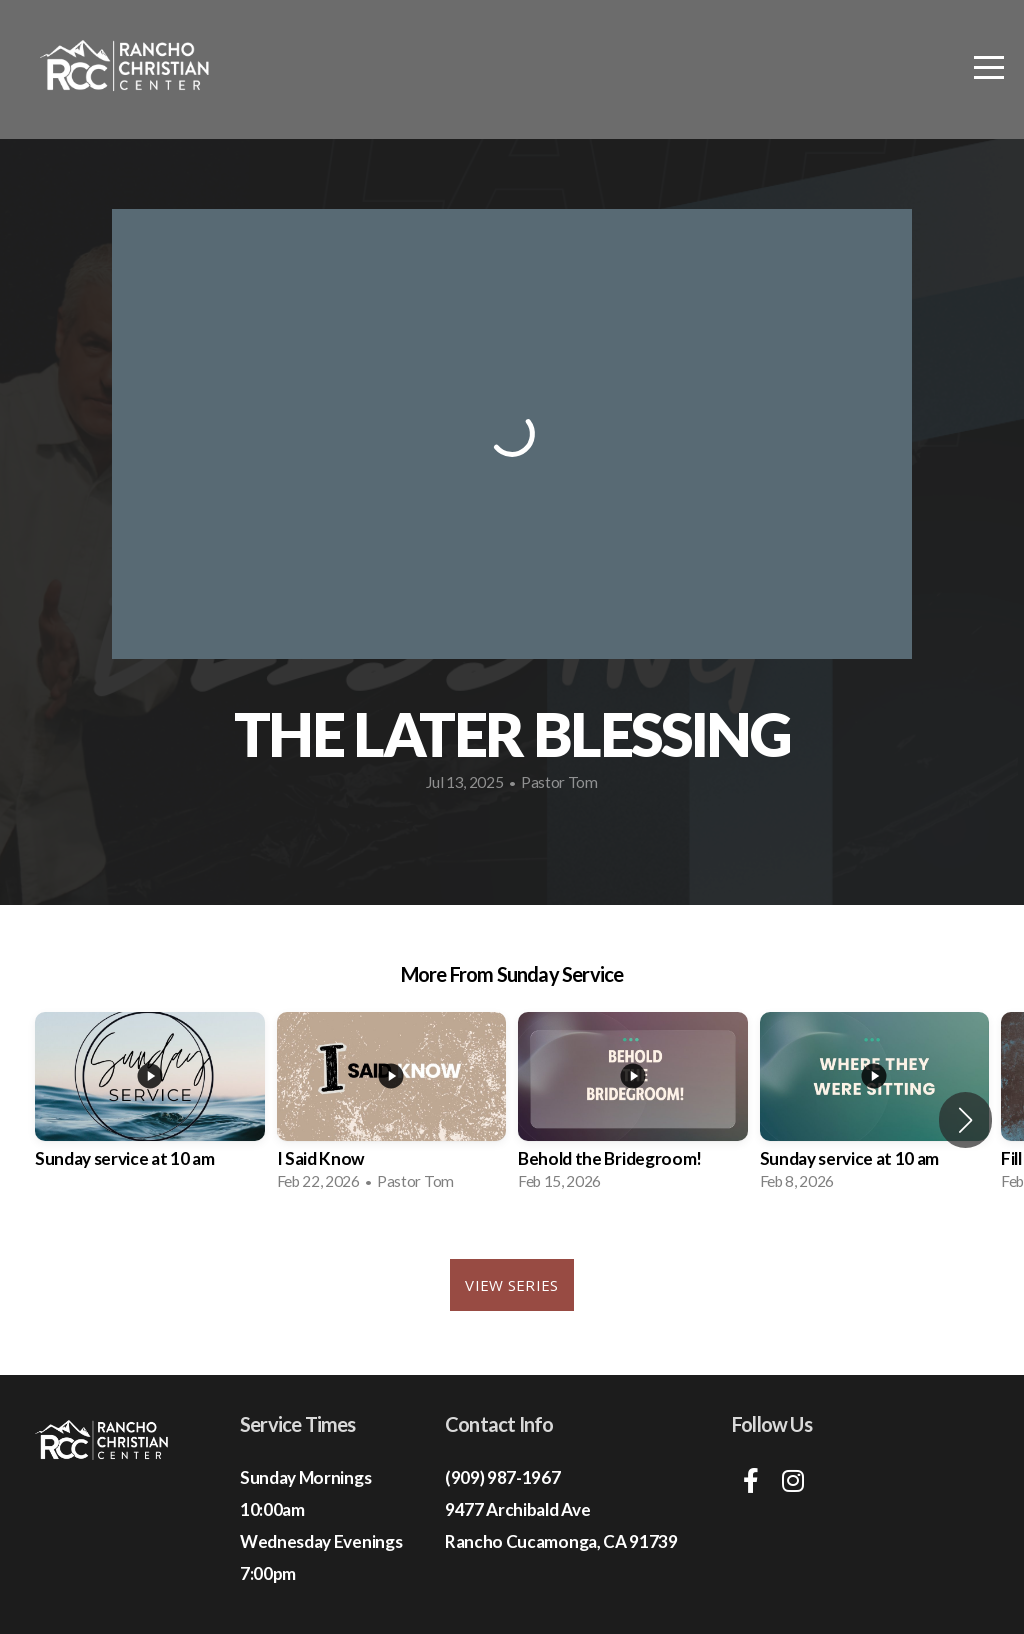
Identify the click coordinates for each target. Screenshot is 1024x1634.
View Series (511, 1285)
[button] (965, 1120)
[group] (150, 1108)
